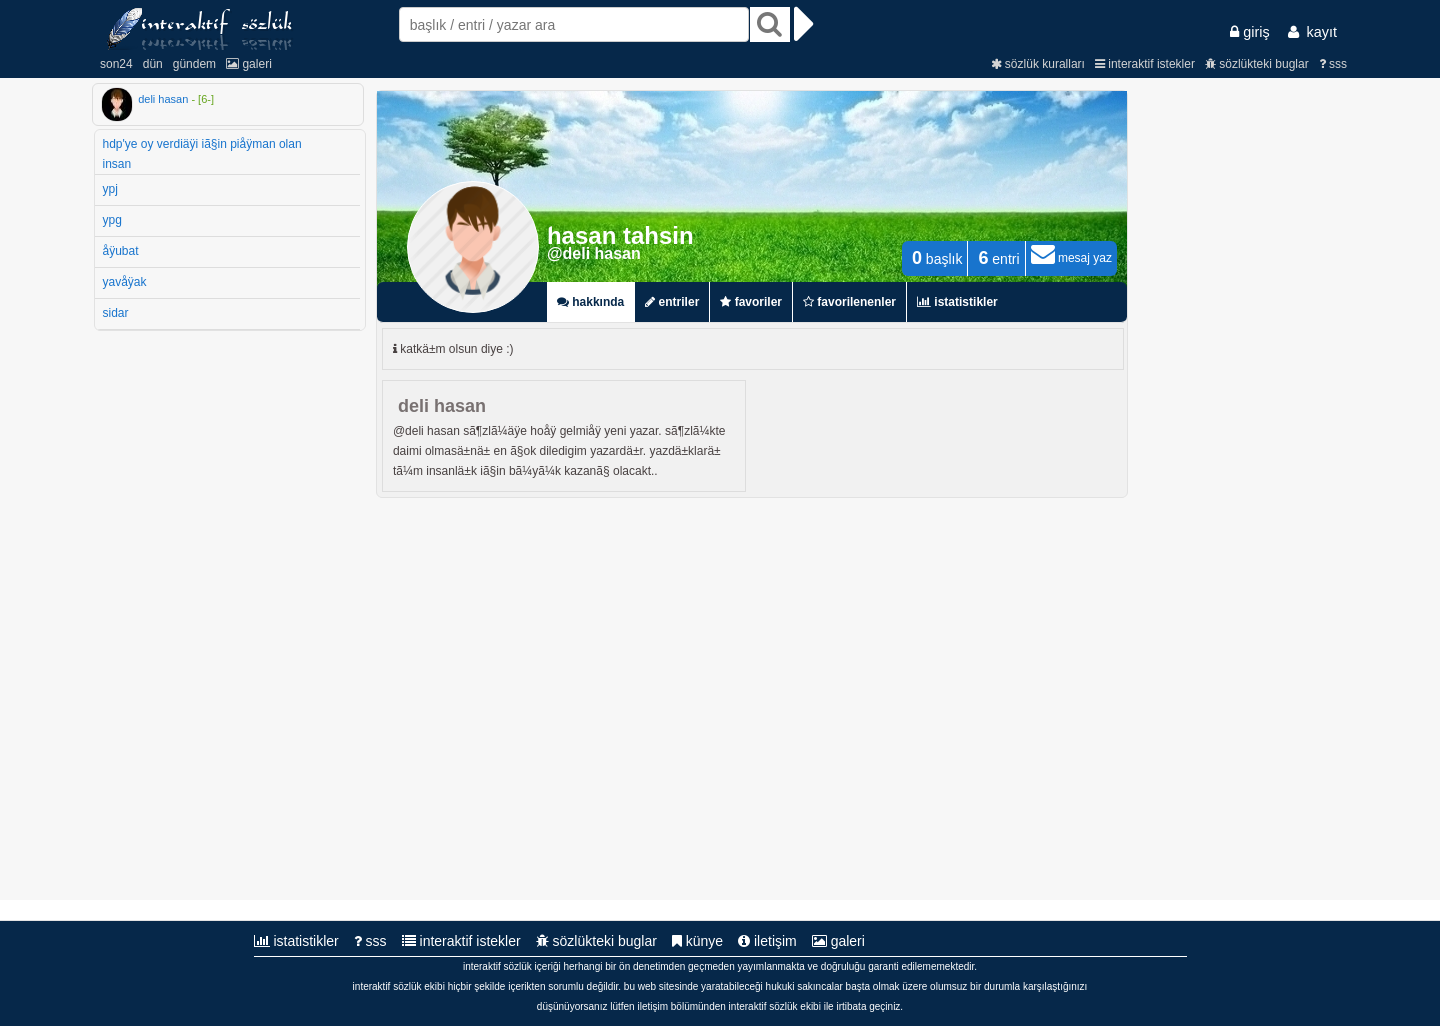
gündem (194, 64)
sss (1333, 64)
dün (153, 64)
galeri (249, 64)
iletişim (767, 941)
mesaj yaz (1071, 258)
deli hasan (163, 99)
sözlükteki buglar (1257, 64)
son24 (116, 64)
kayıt (1312, 32)
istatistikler (296, 941)
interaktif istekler (1145, 64)
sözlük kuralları (1038, 64)
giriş (1249, 32)
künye (697, 941)
